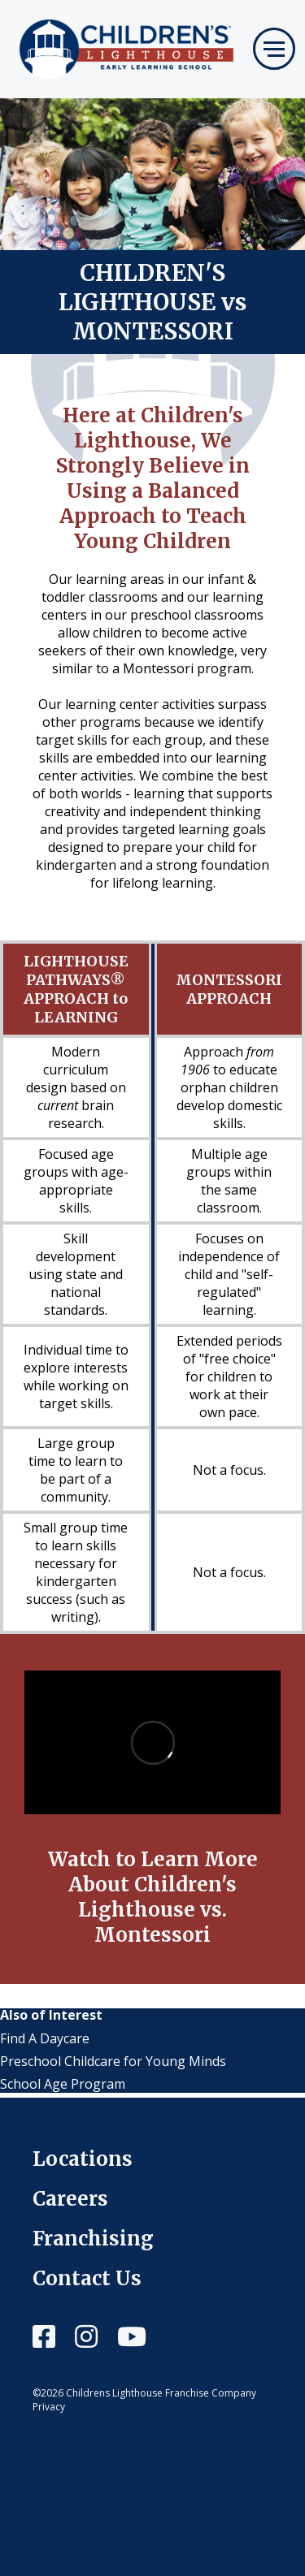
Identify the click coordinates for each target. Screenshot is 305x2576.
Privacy (49, 2407)
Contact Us (87, 2278)
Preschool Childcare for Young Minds (113, 2061)
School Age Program (62, 2084)
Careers (70, 2198)
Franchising (93, 2238)
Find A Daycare (44, 2038)
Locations (83, 2159)
